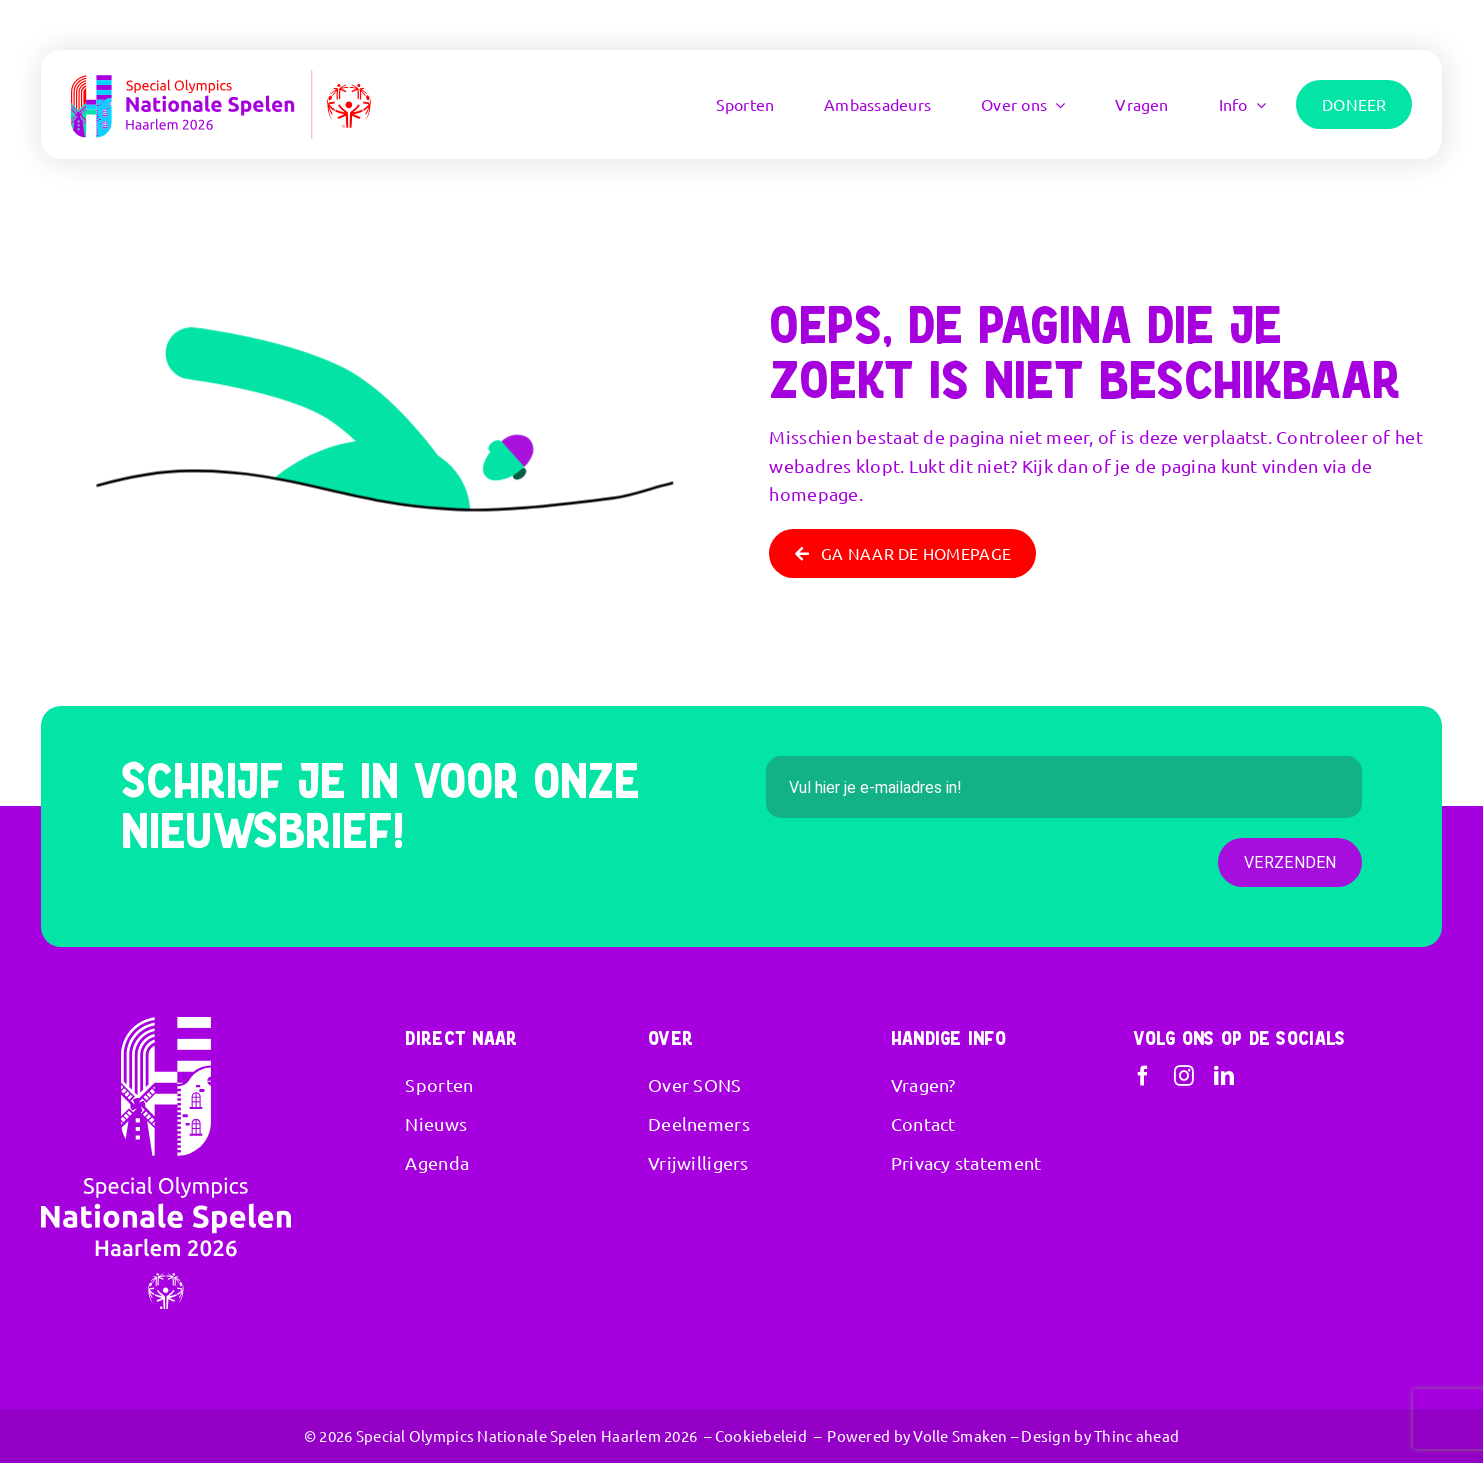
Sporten (439, 1084)
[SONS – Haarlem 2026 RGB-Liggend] (221, 78)
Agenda (437, 1162)
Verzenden (1290, 862)
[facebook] (1143, 1076)
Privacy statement (966, 1162)
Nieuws (436, 1123)
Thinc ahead (1136, 1435)
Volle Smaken (960, 1435)
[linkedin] (1224, 1076)
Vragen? (923, 1084)
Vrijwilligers (698, 1162)
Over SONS (694, 1084)
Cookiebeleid (761, 1435)
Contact (923, 1123)
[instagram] (1184, 1076)
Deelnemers (699, 1123)
